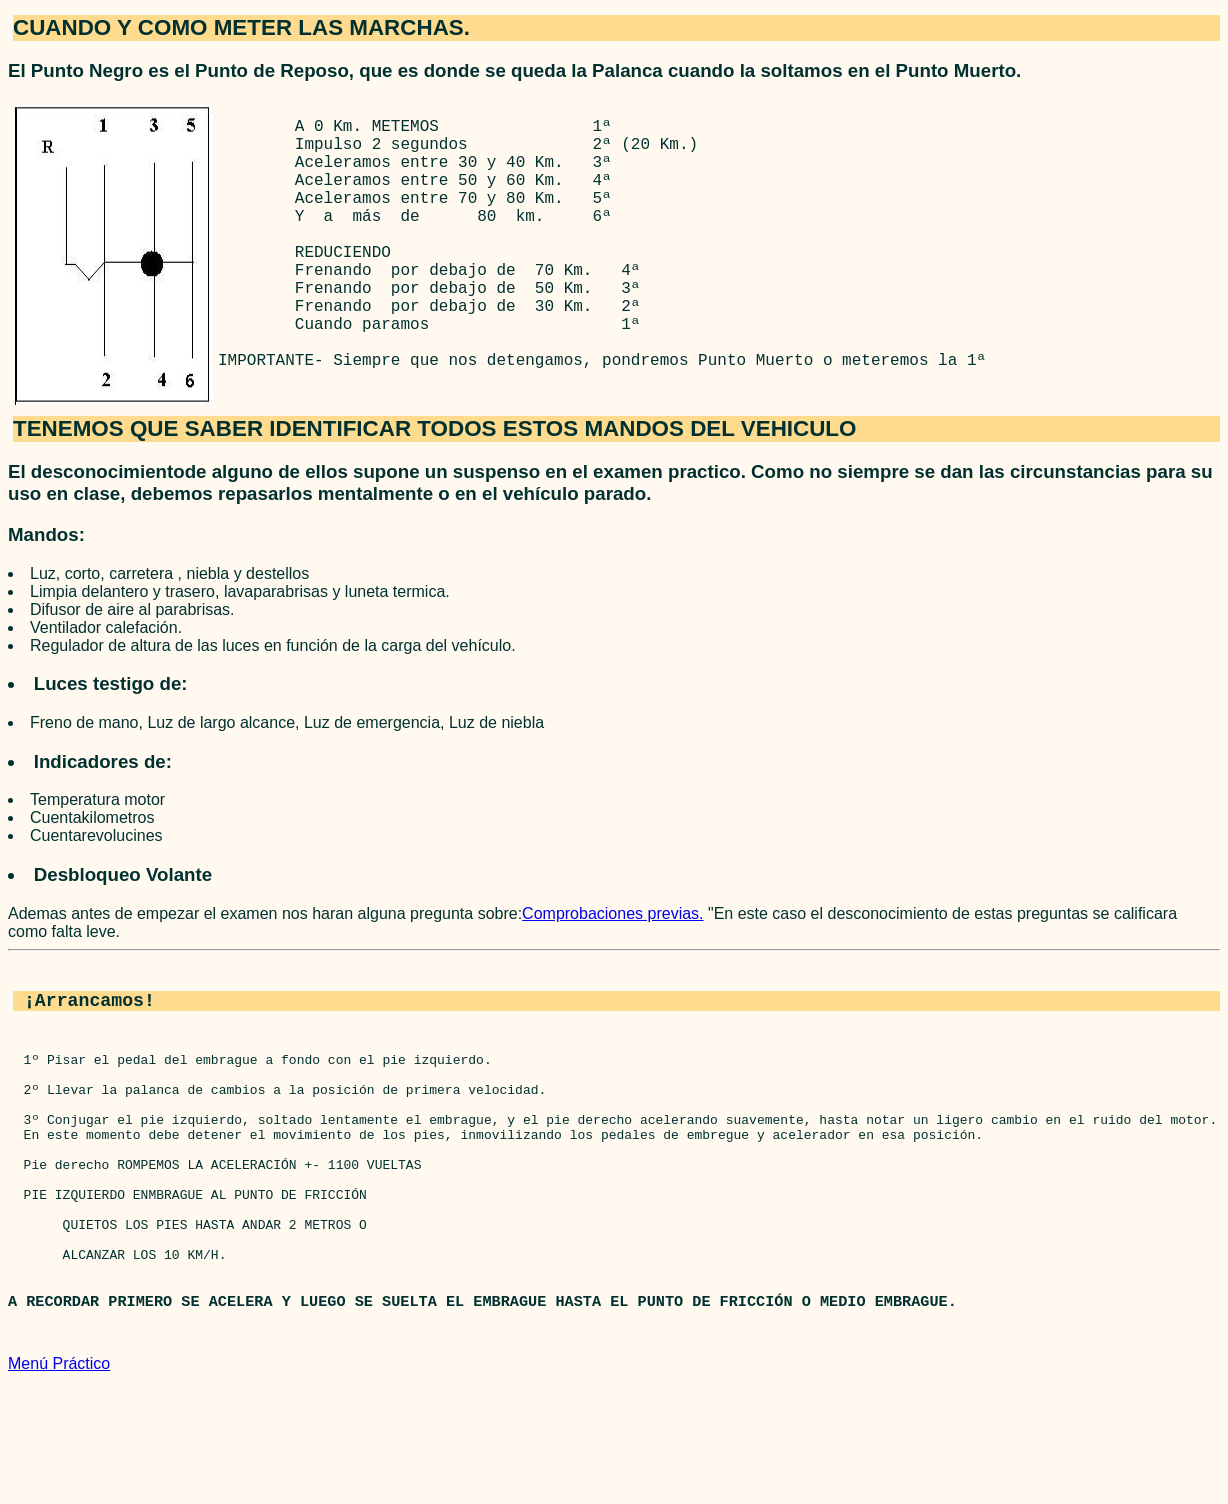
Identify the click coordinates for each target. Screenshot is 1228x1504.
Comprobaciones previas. (612, 973)
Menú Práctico (59, 1486)
